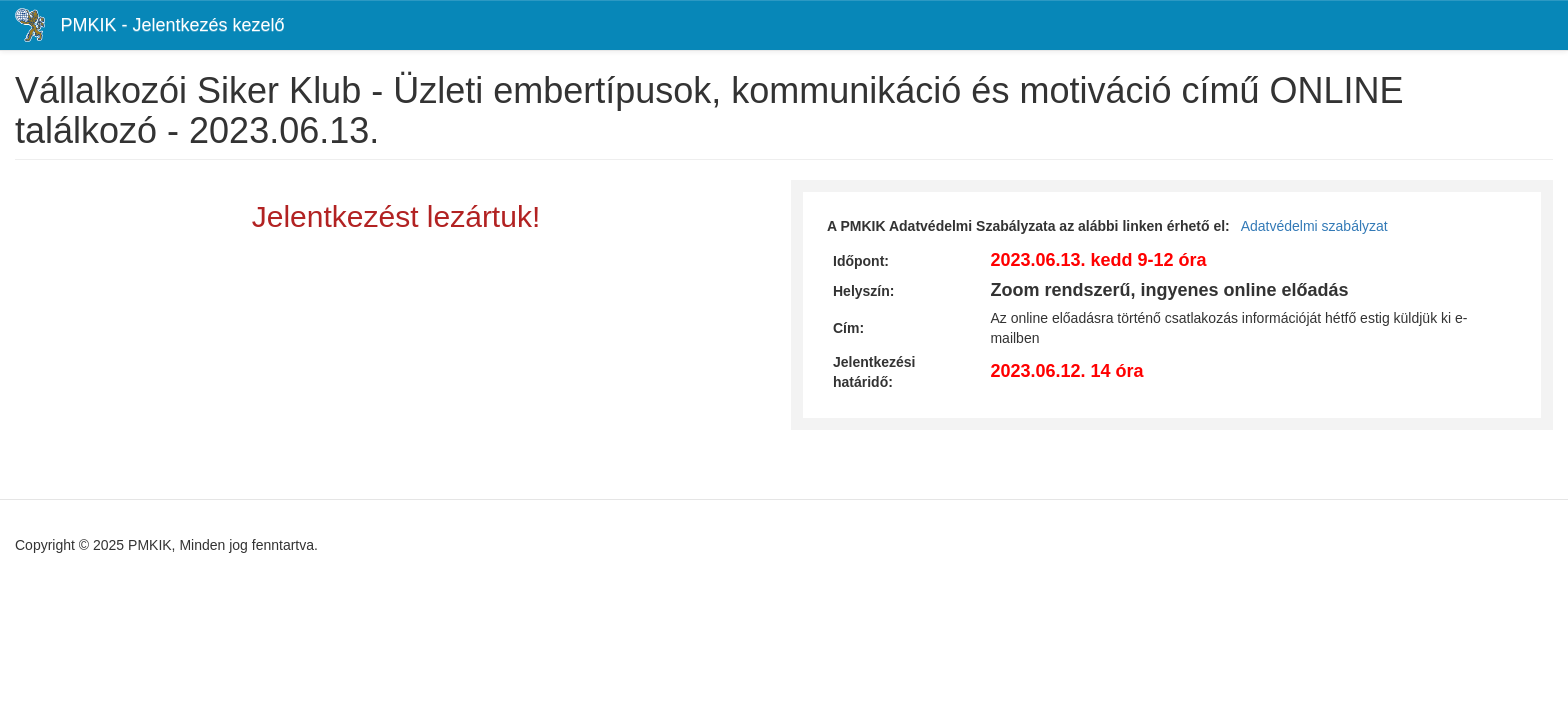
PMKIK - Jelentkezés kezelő (172, 25)
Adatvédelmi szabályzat (1314, 226)
